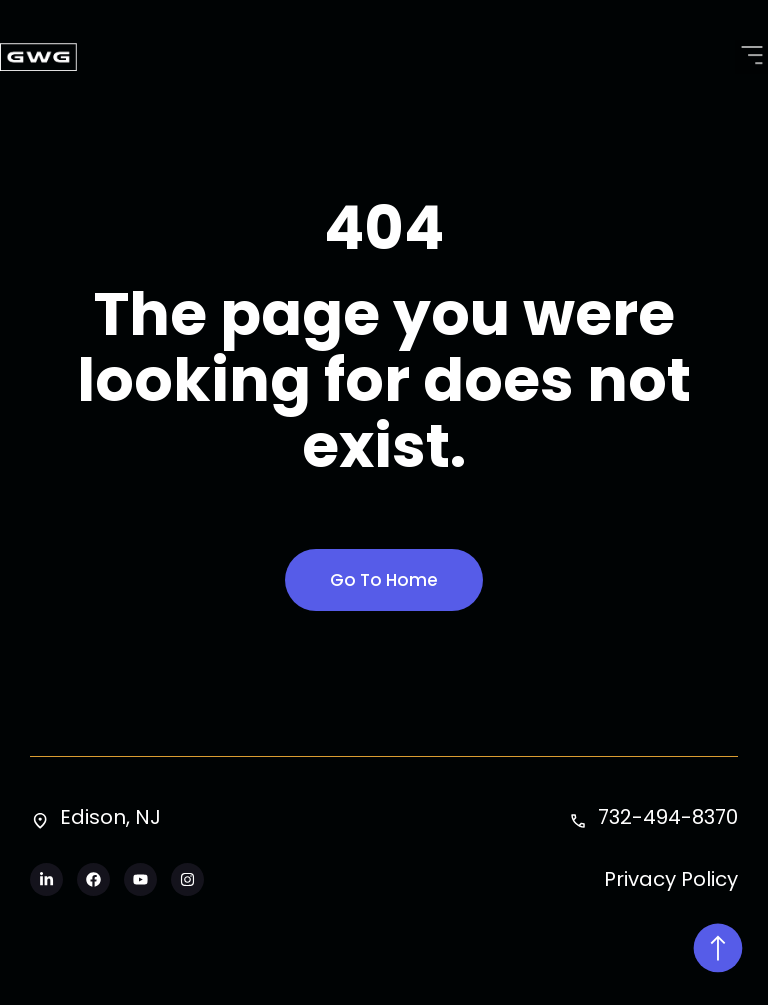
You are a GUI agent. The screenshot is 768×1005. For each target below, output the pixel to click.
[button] (751, 57)
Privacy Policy (671, 879)
